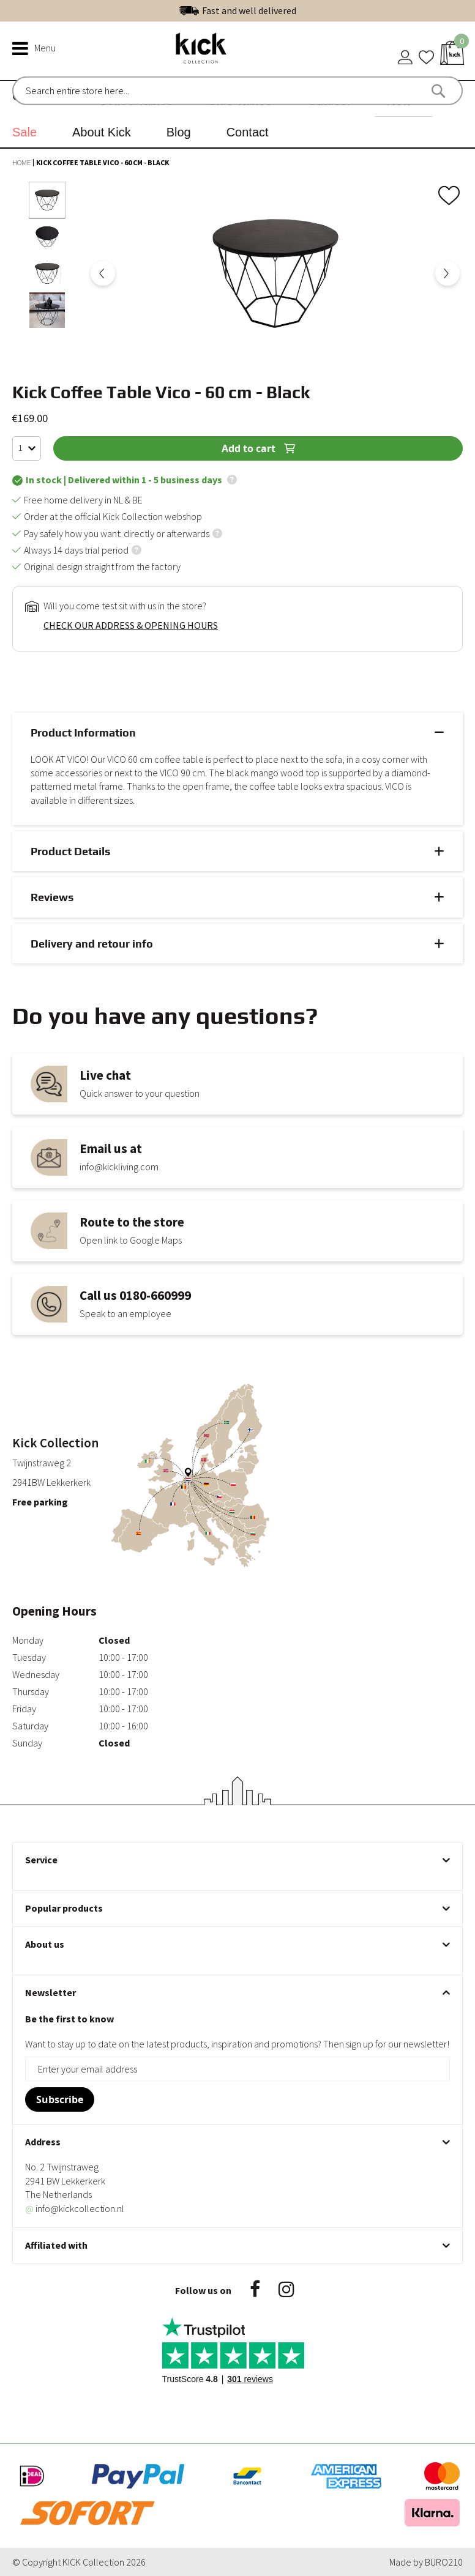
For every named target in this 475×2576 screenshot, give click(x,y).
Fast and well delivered (249, 18)
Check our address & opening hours (130, 625)
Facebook (255, 2289)
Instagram (286, 2289)
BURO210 (444, 2562)
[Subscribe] (59, 2099)
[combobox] (78, 90)
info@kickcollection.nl (74, 2208)
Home (22, 162)
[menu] (237, 114)
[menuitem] (29, 132)
